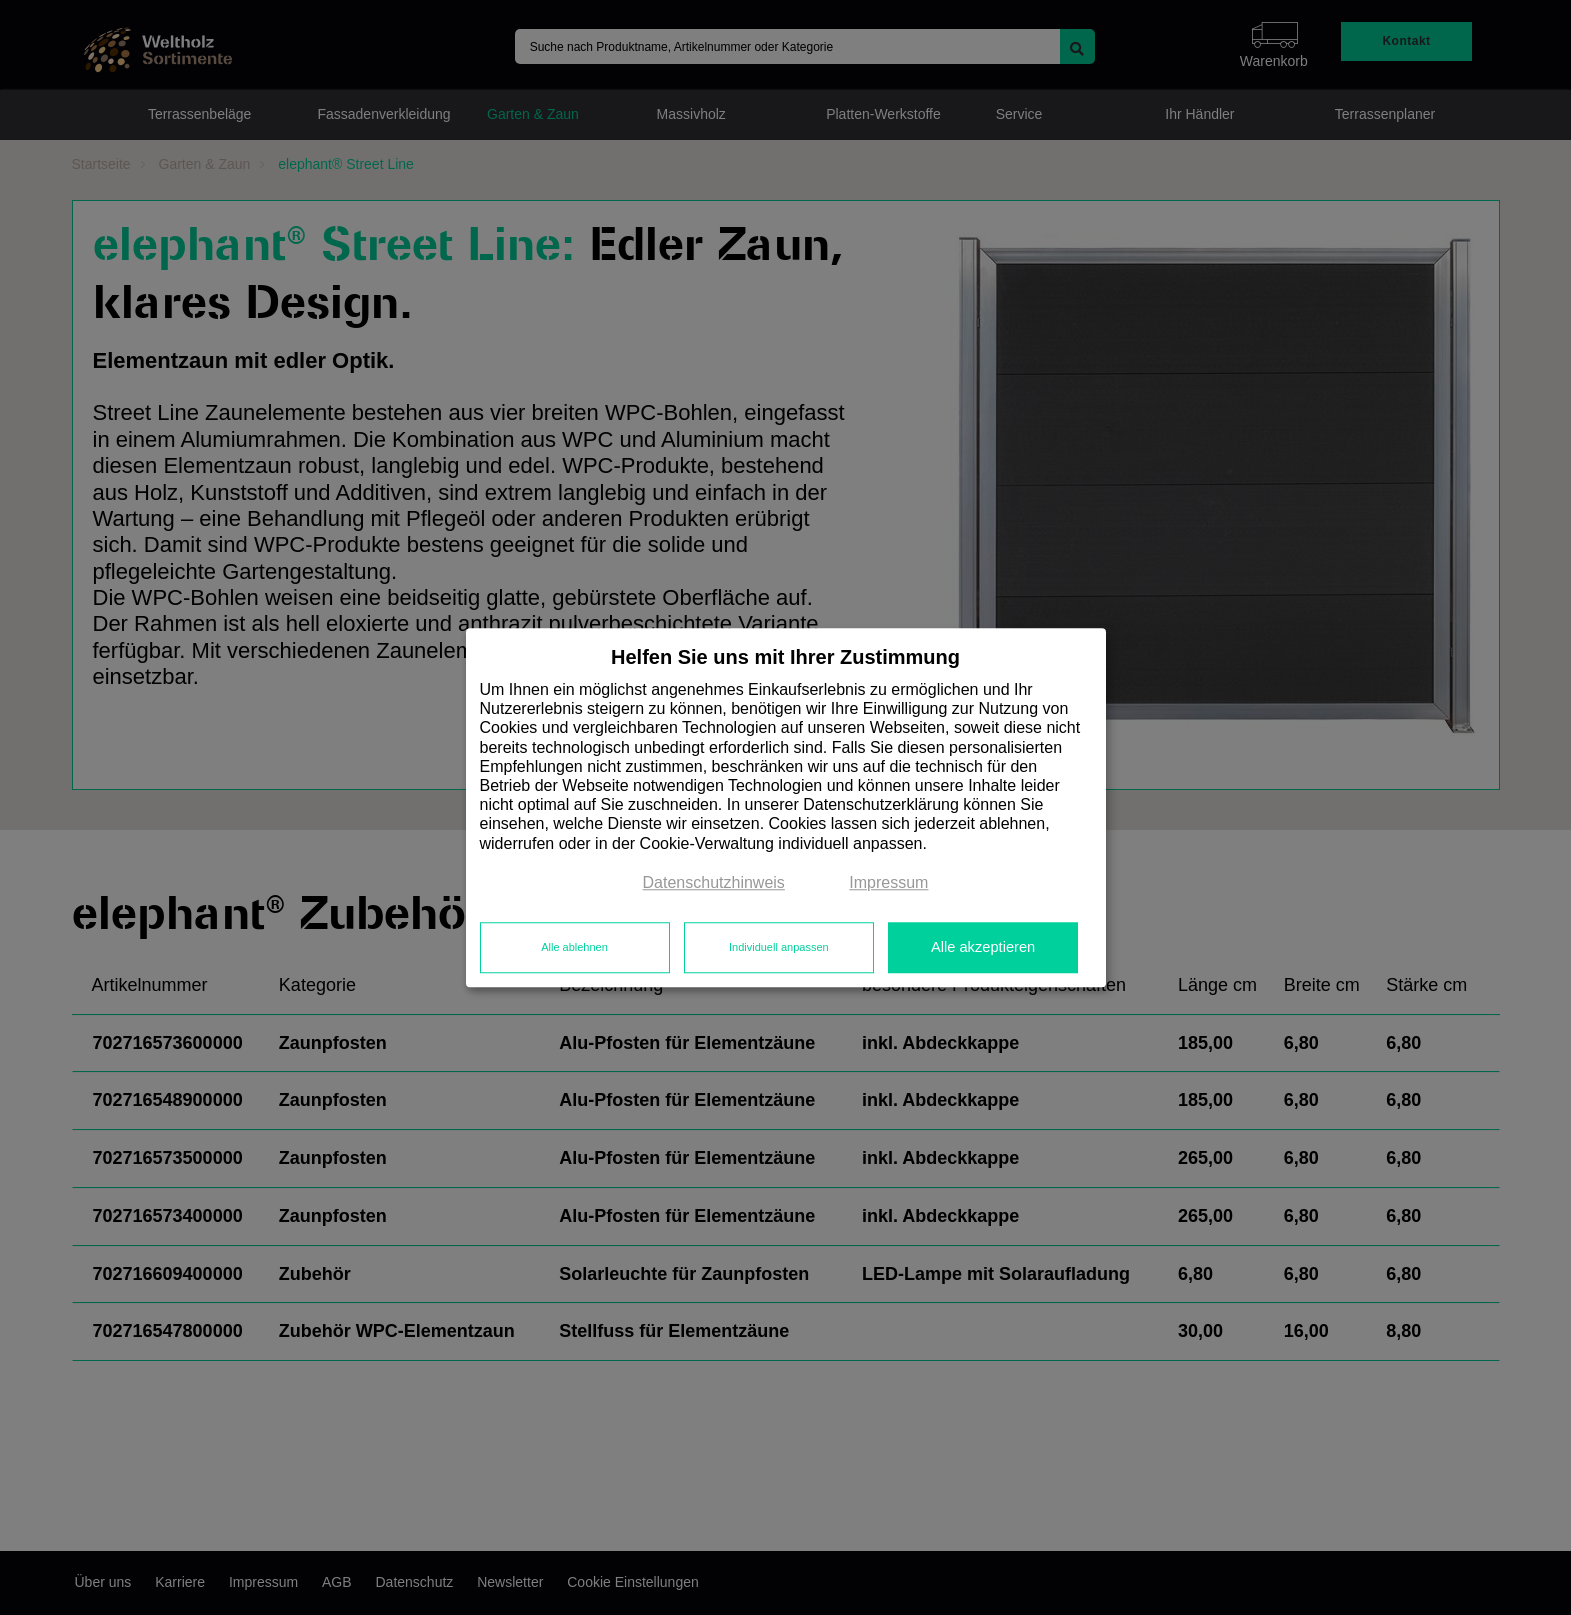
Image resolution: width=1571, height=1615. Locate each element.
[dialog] (786, 807)
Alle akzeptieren (983, 948)
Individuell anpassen (779, 948)
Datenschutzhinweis (714, 882)
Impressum (888, 882)
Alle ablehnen (574, 948)
